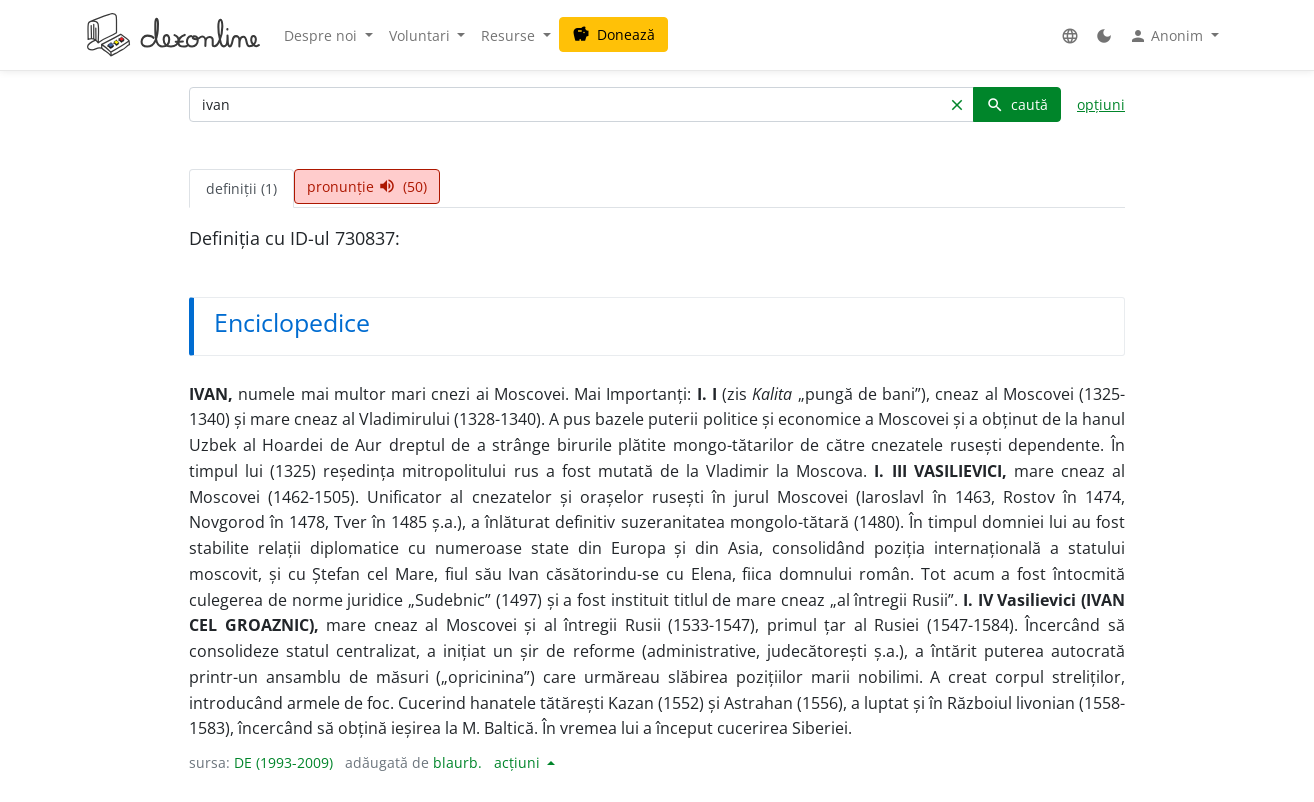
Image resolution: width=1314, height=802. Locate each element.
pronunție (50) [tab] (367, 186)
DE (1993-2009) (283, 762)
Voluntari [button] (421, 35)
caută (1017, 104)
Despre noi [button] (322, 35)
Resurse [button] (510, 35)
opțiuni (1101, 104)
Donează (613, 34)
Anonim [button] (1168, 36)
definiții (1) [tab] (241, 188)
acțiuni (519, 762)
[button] (1070, 35)
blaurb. (457, 762)
